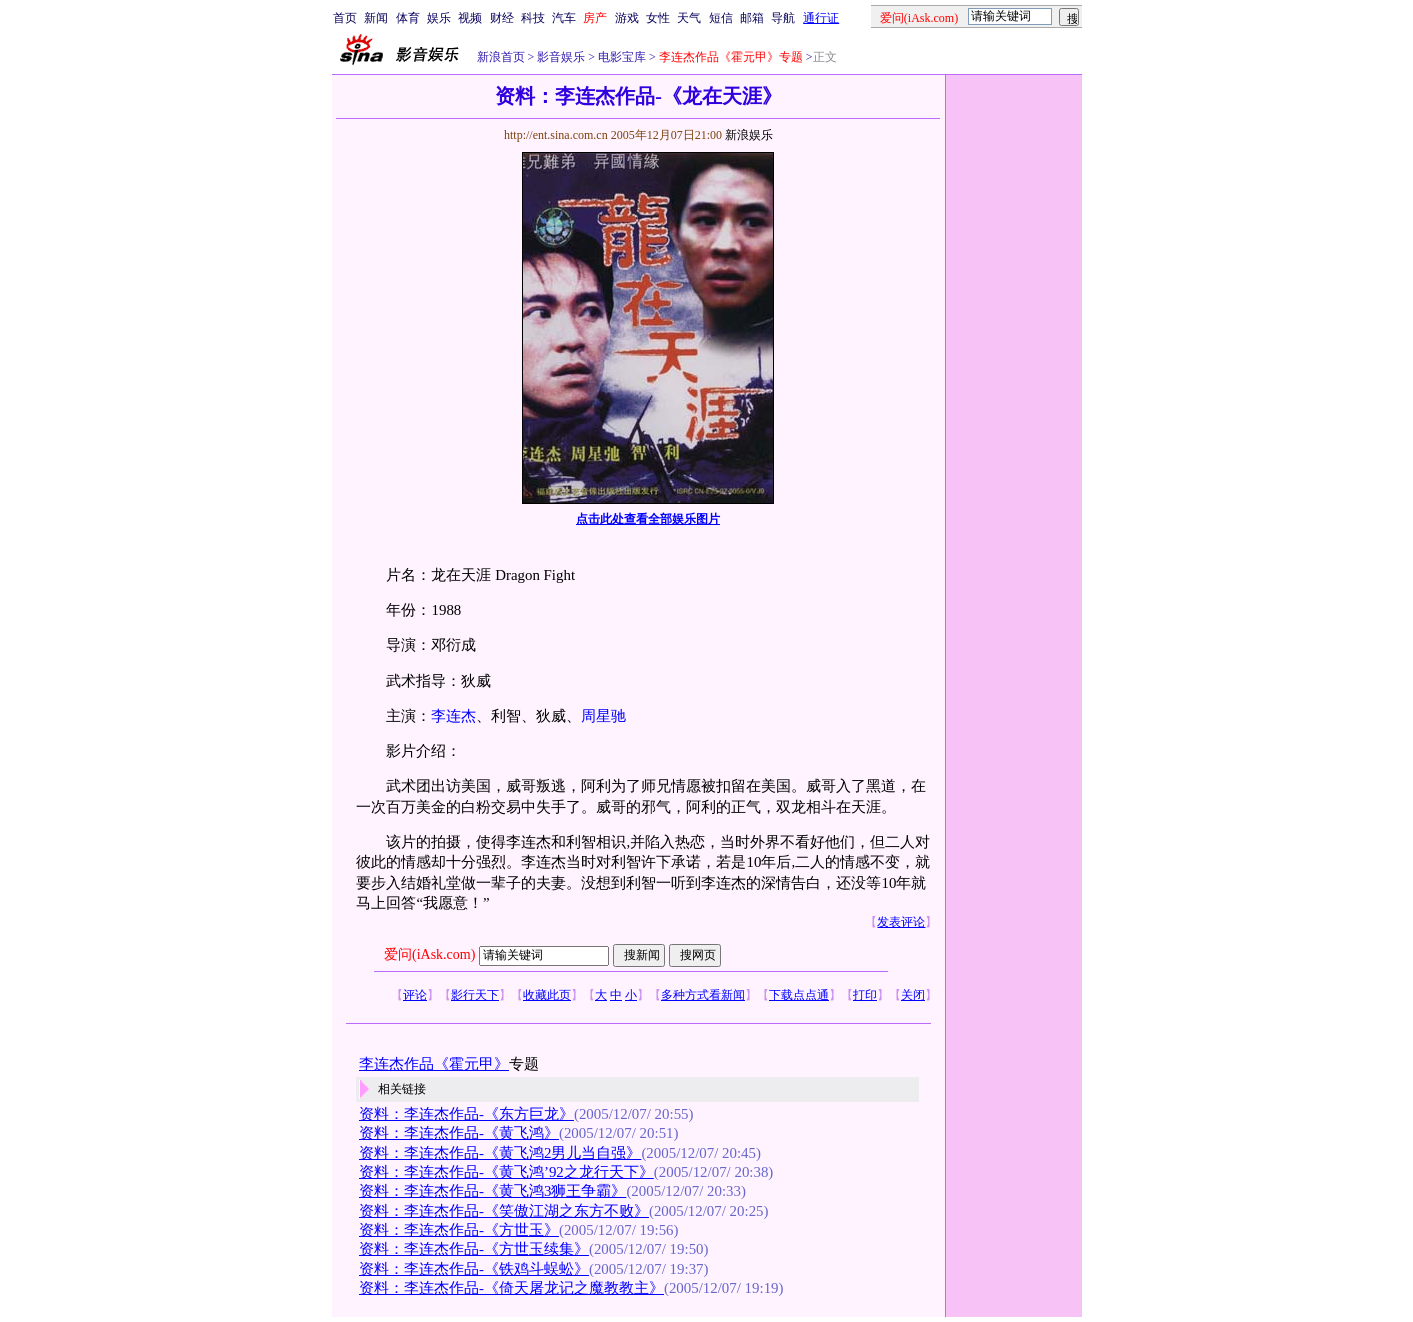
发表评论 (901, 922)
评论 (415, 995)
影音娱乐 (561, 57)
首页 (345, 18)
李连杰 (453, 716)
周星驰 (603, 716)
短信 (721, 18)
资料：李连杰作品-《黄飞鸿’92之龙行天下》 (506, 1172)
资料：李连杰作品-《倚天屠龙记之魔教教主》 (511, 1288)
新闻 (376, 18)
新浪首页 (501, 57)
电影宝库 (620, 57)
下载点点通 (799, 995)
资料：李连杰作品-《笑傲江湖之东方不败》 (504, 1211)
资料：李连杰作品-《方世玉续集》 (474, 1249)
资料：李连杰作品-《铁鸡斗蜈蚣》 (474, 1269)
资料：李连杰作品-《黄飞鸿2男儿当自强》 (500, 1153)
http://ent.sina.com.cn (557, 135)
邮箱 (752, 18)
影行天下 (475, 995)
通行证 (821, 18)
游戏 (627, 18)
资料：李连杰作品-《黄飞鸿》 (459, 1133)
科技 (533, 18)
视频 (470, 18)
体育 (408, 18)
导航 (783, 18)
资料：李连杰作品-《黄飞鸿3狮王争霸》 (492, 1191)
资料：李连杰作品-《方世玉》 (459, 1230)
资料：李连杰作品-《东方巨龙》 (466, 1114)
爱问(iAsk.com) (429, 954)
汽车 (564, 18)
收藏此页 (547, 995)
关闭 (913, 995)
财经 (502, 18)
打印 (865, 995)
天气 (689, 18)
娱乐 (439, 18)
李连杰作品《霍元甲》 (434, 1064)
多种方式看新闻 (703, 995)
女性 (658, 18)
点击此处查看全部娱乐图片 (648, 519)
